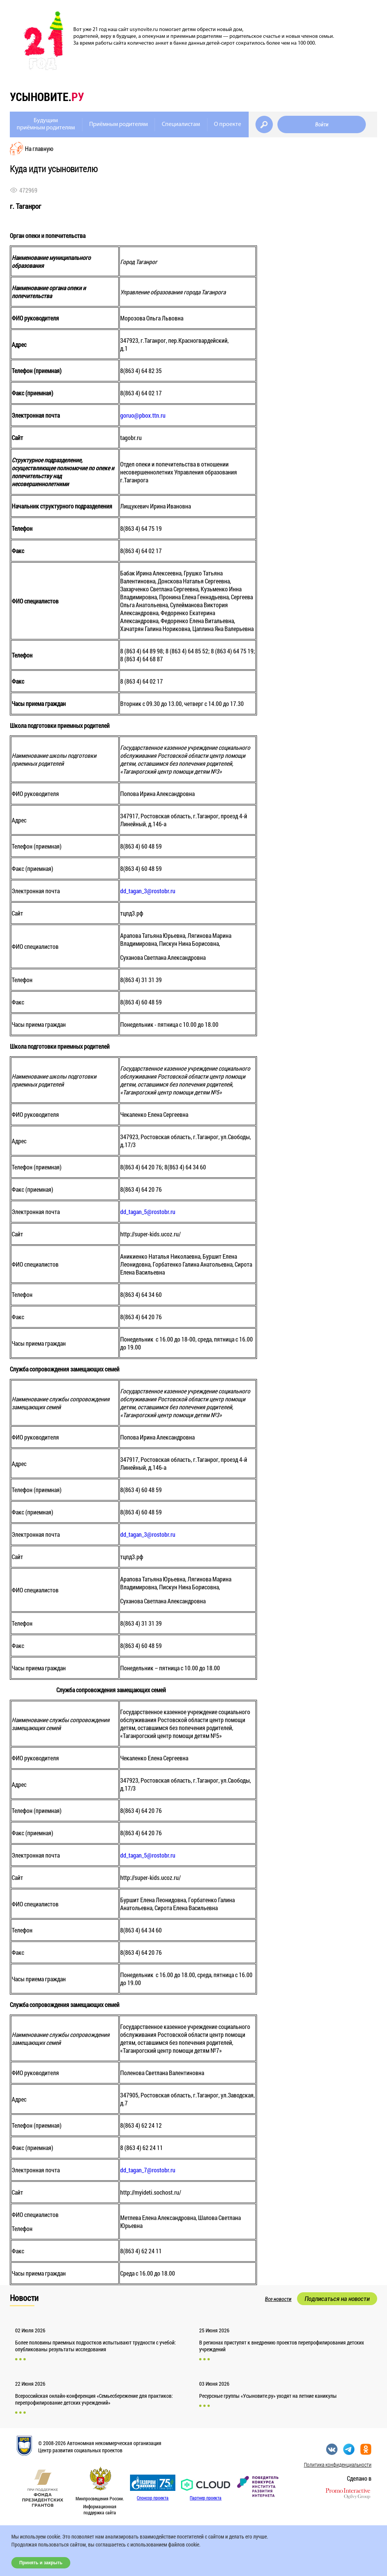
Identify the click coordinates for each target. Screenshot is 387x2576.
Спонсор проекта (153, 2498)
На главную (39, 148)
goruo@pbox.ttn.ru (143, 415)
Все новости (278, 2299)
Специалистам (181, 124)
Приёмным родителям (118, 124)
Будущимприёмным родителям (46, 124)
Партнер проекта (205, 2498)
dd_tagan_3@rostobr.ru (147, 891)
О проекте (227, 124)
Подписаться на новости (337, 2298)
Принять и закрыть (40, 2562)
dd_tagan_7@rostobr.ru (147, 2170)
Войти (321, 124)
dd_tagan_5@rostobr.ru (147, 1212)
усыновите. (47, 96)
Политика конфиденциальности (338, 2464)
